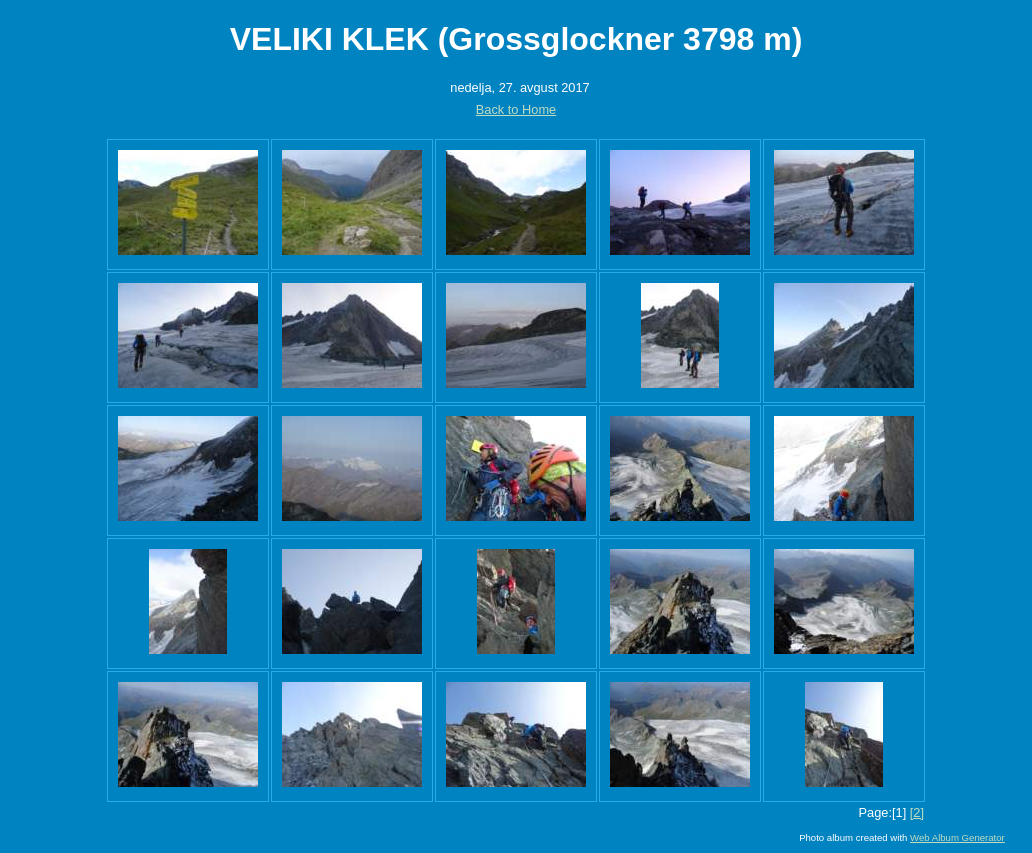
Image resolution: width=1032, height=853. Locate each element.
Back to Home (516, 109)
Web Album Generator (957, 837)
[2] (917, 812)
